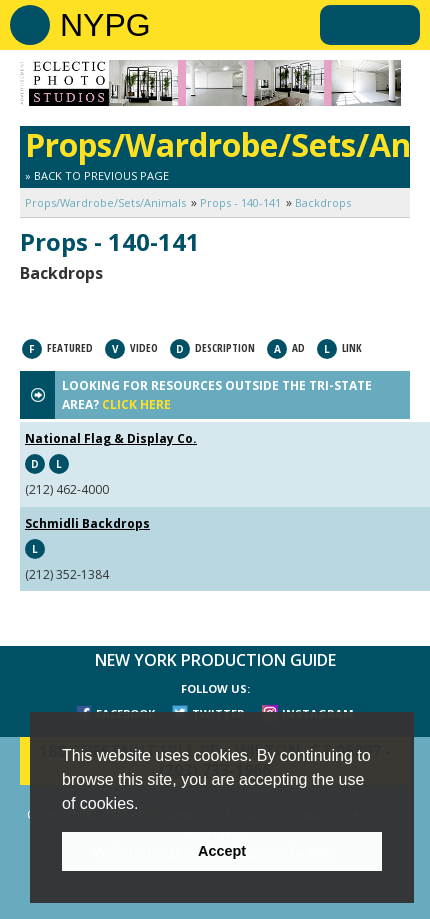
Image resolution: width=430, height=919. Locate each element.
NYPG (105, 25)
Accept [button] (222, 851)
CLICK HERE (136, 404)
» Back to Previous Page (97, 175)
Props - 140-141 (240, 202)
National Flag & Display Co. (111, 438)
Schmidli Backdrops (87, 523)
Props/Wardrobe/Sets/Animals (105, 202)
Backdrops (323, 202)
